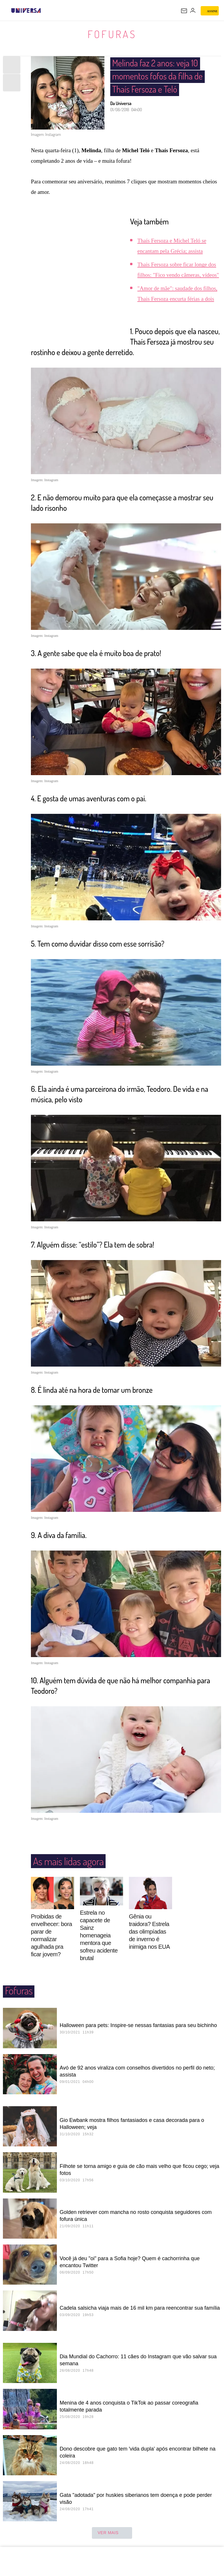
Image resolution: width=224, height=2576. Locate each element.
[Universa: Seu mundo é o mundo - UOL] (26, 10)
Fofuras (112, 34)
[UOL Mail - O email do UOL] (184, 10)
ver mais (112, 2532)
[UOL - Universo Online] (44, 10)
